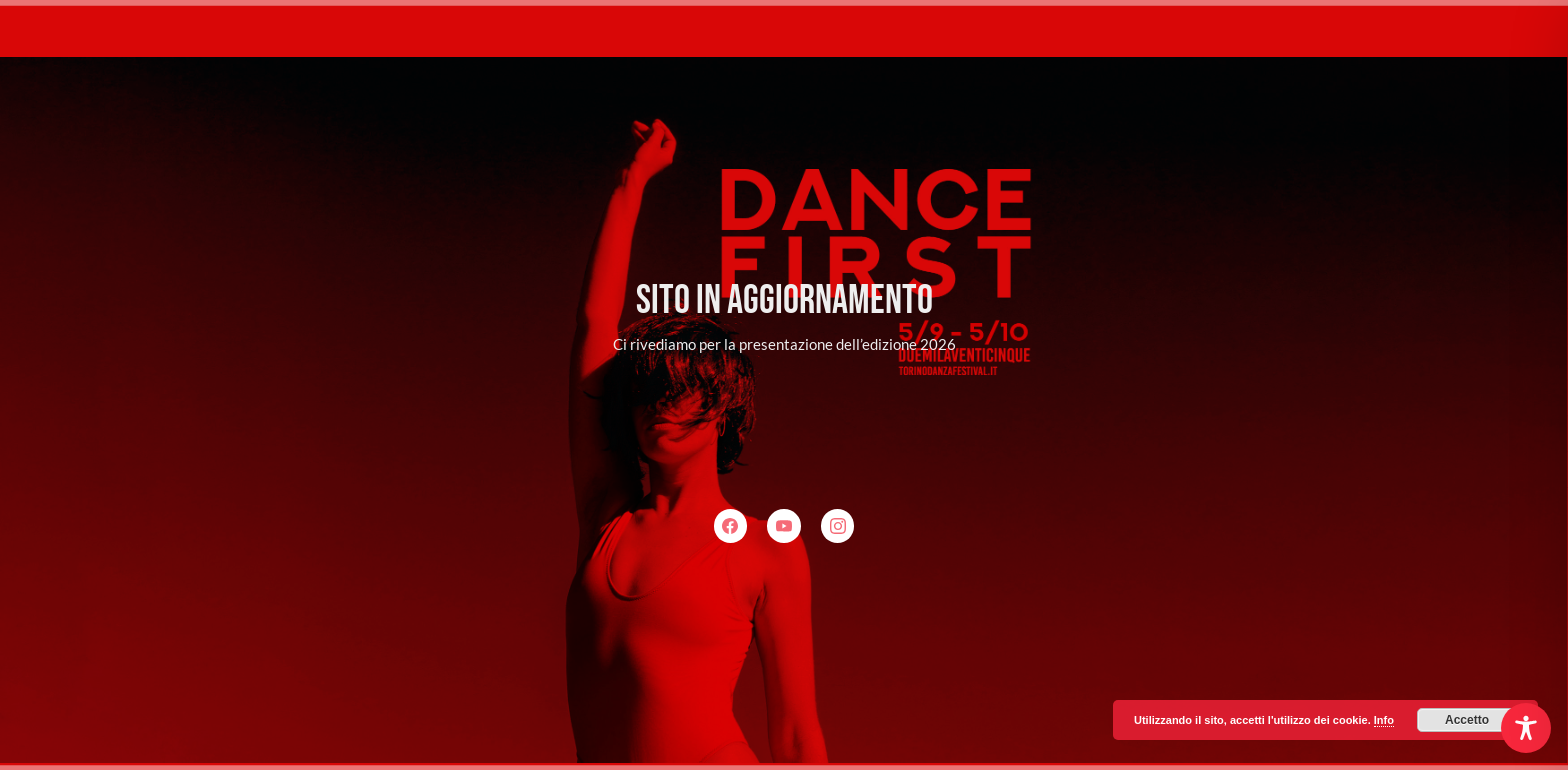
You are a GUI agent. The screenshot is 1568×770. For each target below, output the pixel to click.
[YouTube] (784, 526)
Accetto (1467, 720)
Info (1384, 720)
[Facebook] (731, 526)
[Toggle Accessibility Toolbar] (1526, 728)
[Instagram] (838, 526)
